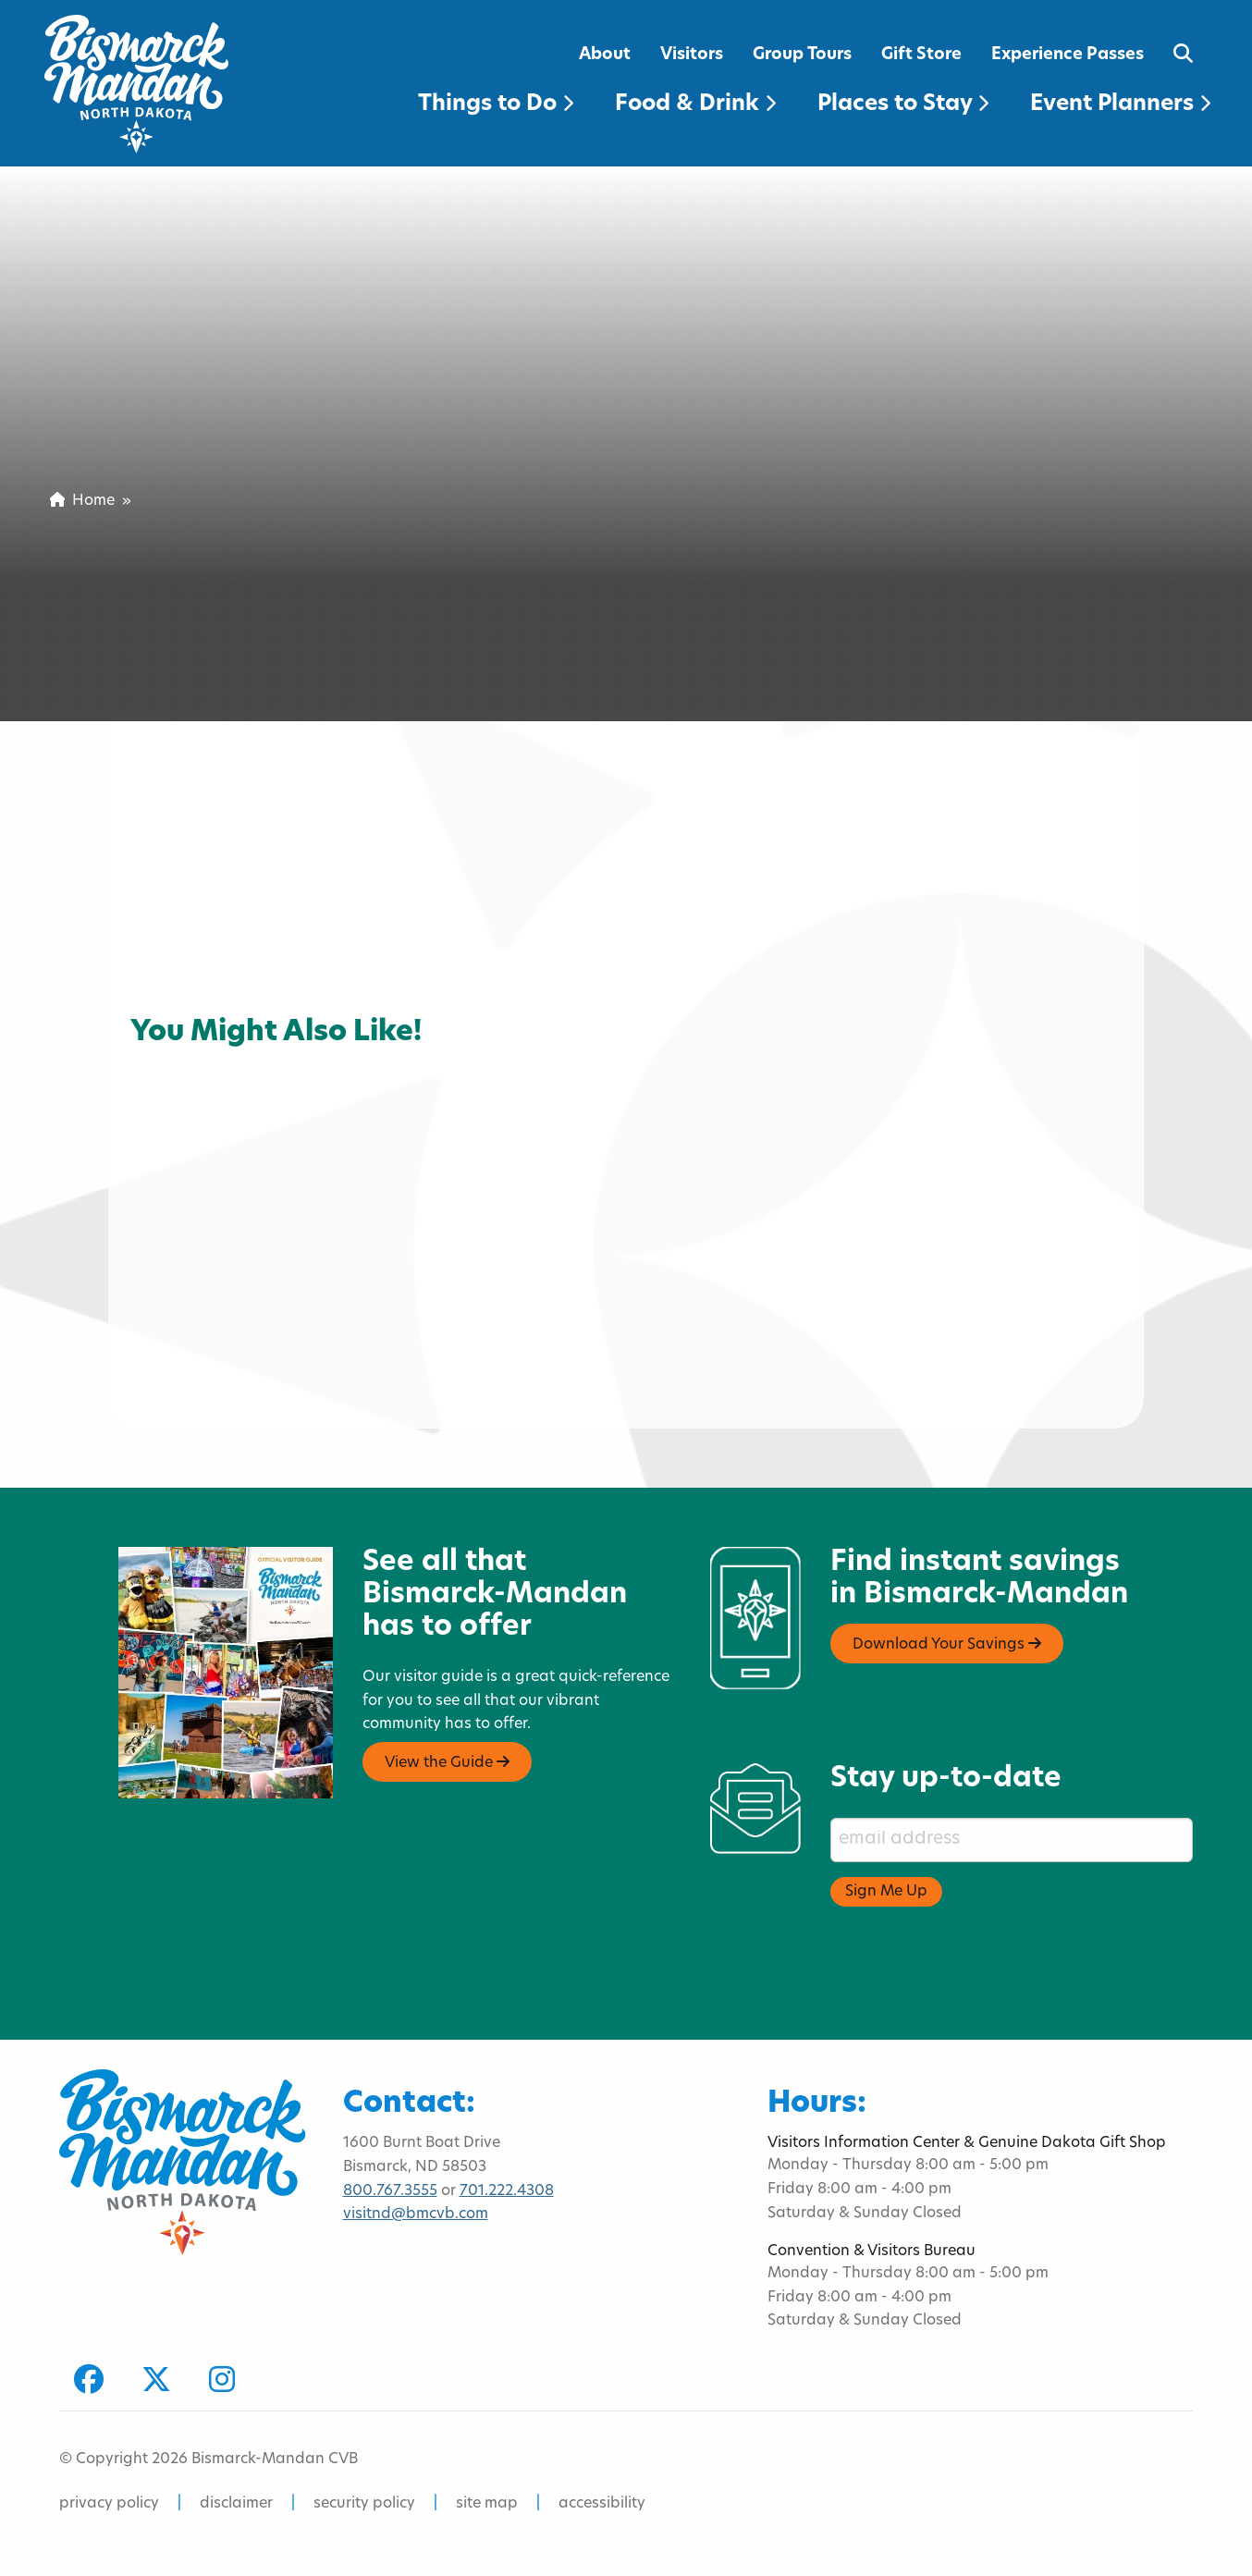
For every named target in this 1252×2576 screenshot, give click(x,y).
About (605, 55)
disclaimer (236, 2503)
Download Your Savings (947, 1644)
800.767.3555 (390, 2191)
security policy (364, 2503)
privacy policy (109, 2503)
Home (82, 501)
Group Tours (802, 55)
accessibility (601, 2503)
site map (487, 2503)
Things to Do (495, 104)
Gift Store (921, 55)
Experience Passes (1067, 55)
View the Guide (447, 1762)
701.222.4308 (507, 2191)
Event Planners (1120, 104)
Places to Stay (902, 104)
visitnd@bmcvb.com (415, 2214)
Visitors (691, 55)
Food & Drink (695, 104)
